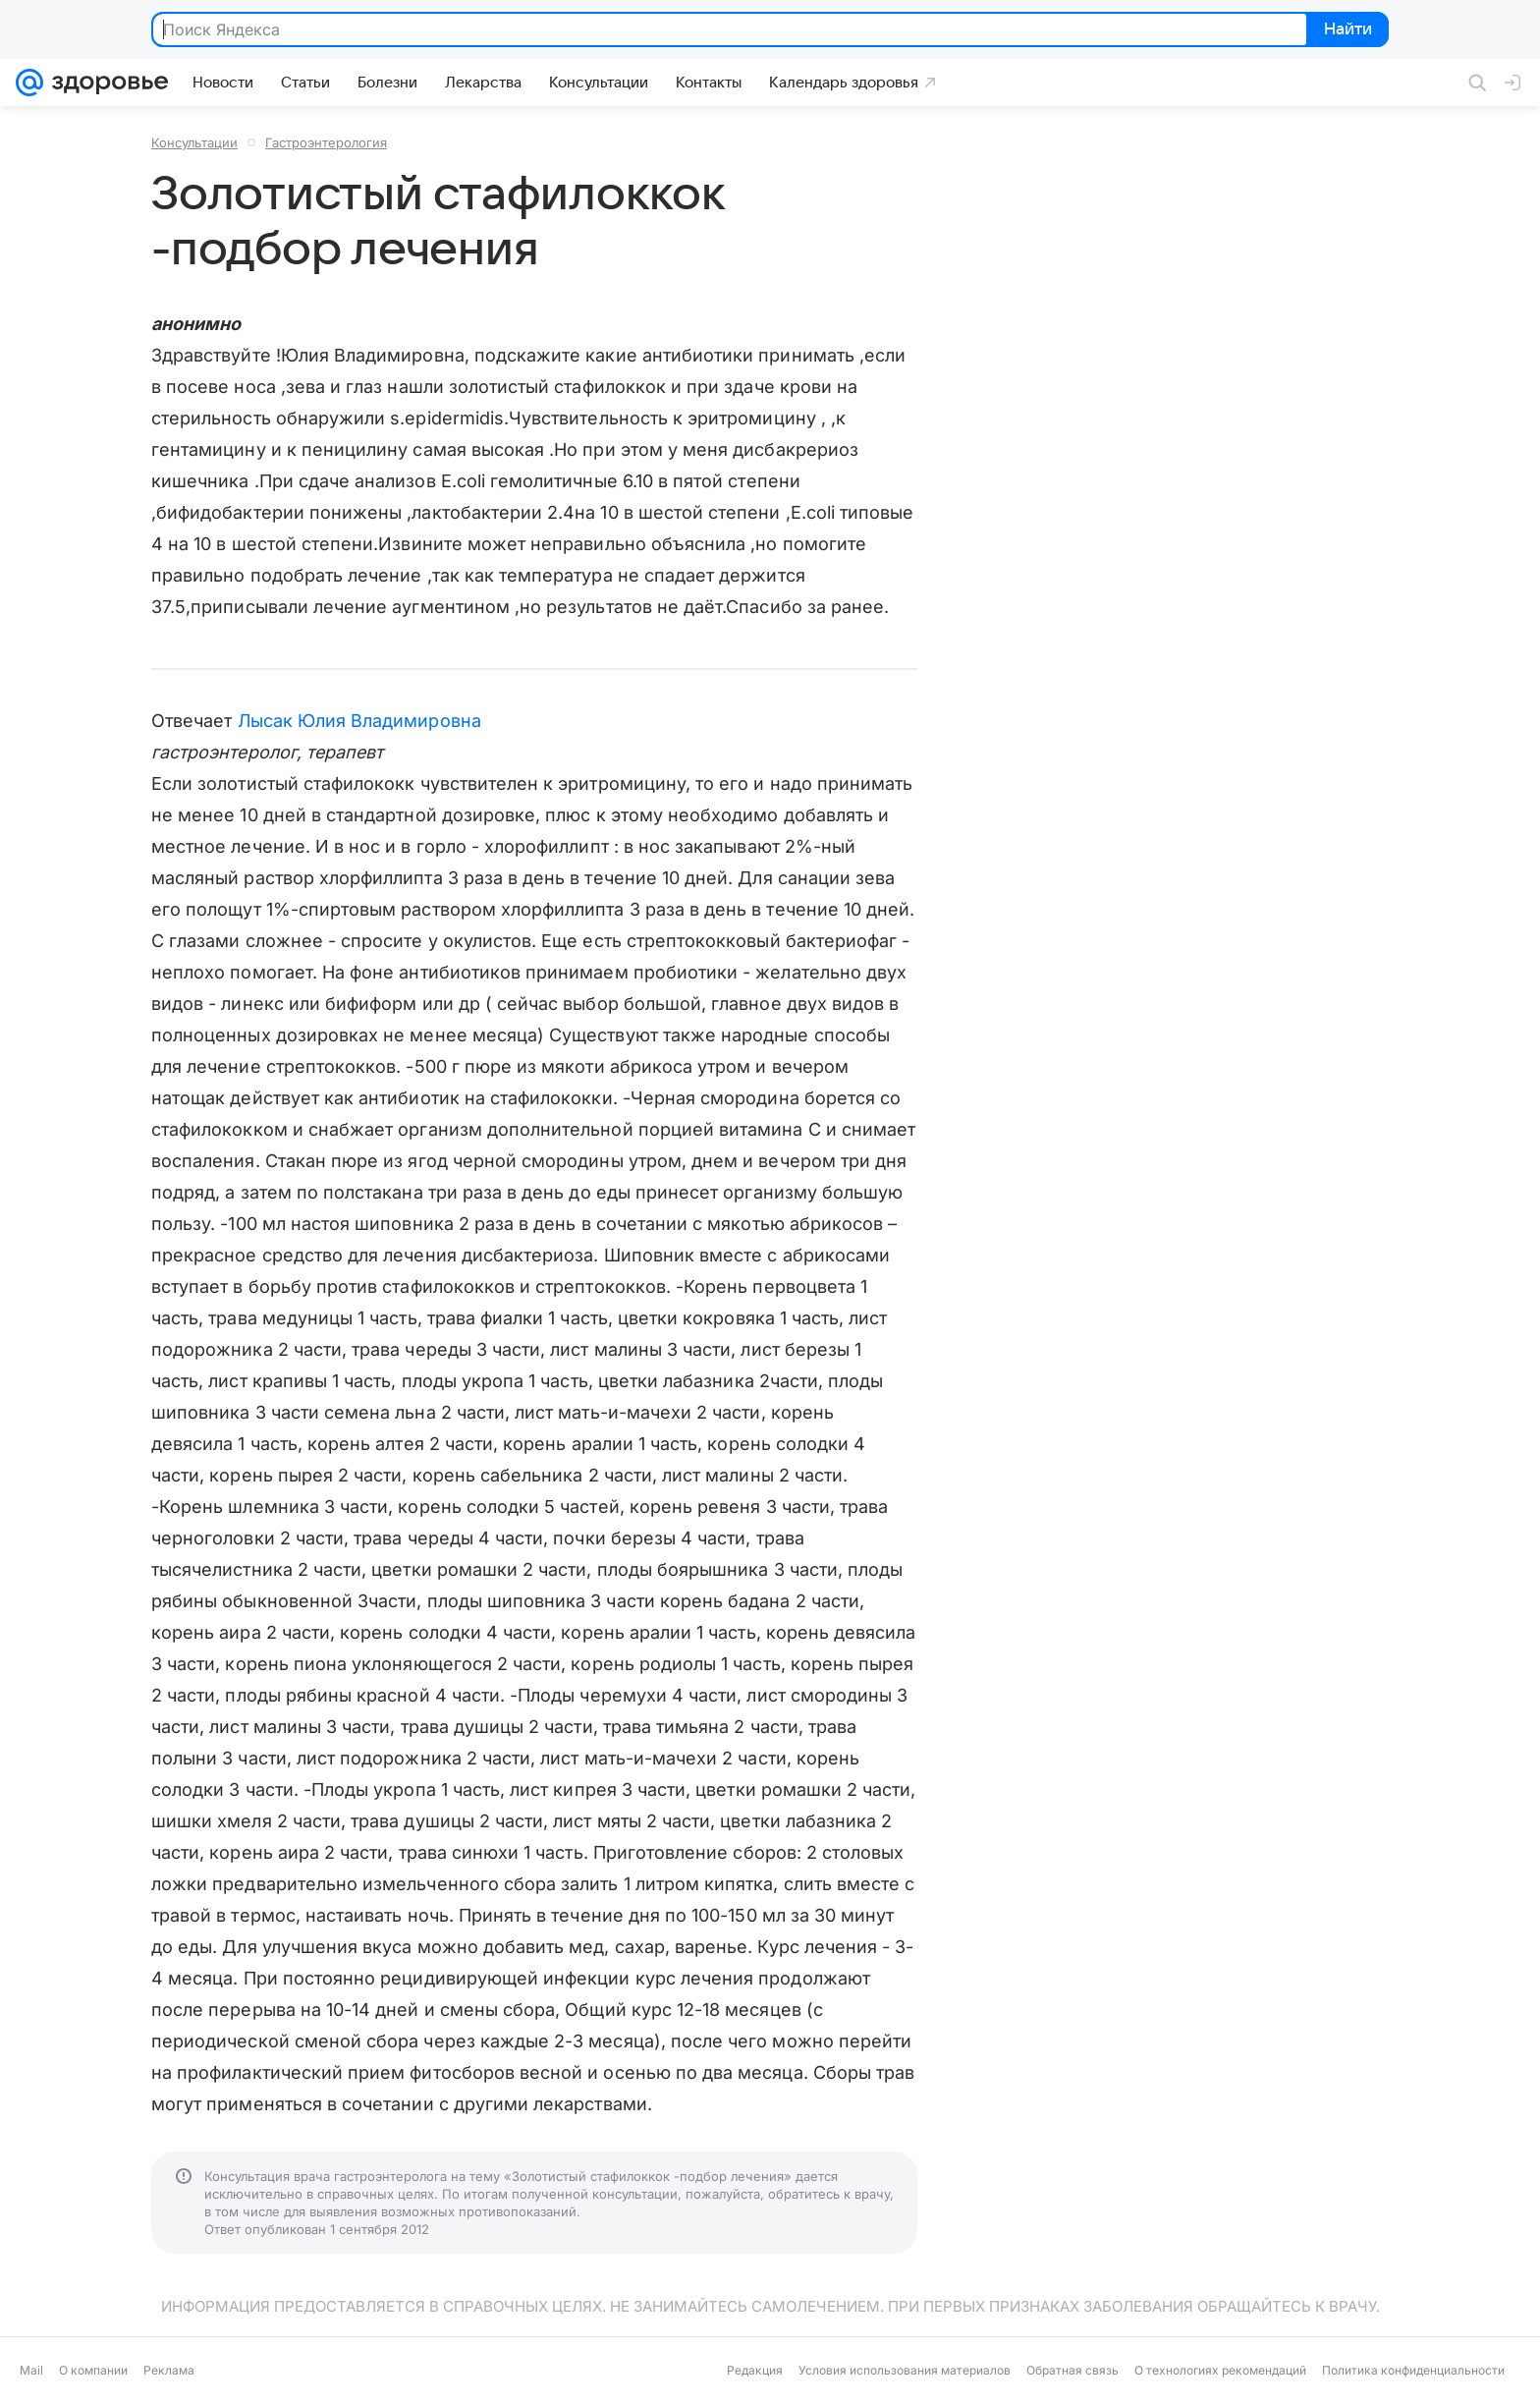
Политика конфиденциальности (1413, 2370)
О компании (93, 2370)
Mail (31, 2370)
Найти (1346, 30)
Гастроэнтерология (326, 142)
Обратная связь (1072, 2370)
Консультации (194, 142)
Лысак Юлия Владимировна (359, 720)
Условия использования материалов (904, 2370)
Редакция (755, 2370)
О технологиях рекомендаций (1220, 2370)
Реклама (168, 2370)
